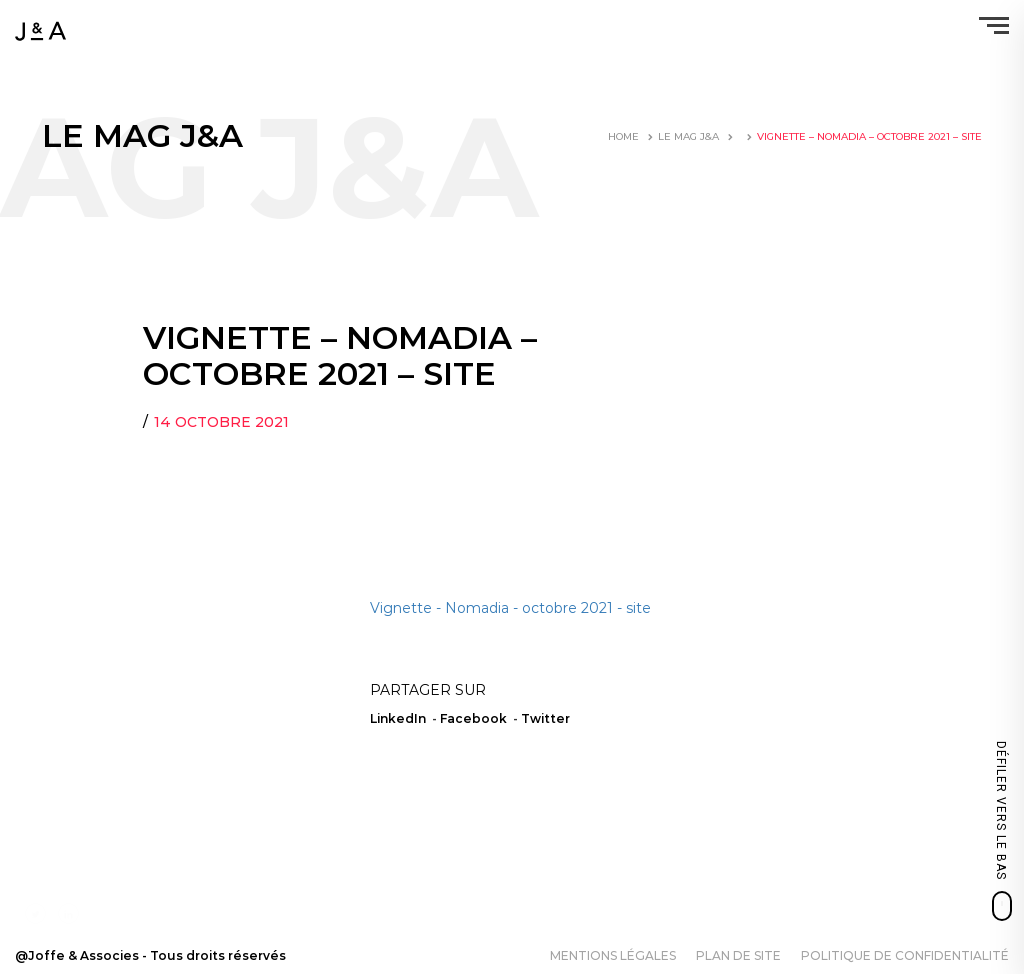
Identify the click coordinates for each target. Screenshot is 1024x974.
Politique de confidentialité (905, 955)
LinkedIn (398, 718)
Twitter (545, 718)
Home (623, 136)
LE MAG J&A (688, 136)
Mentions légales (613, 955)
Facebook (473, 718)
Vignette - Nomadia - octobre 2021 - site (510, 608)
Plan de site (738, 955)
